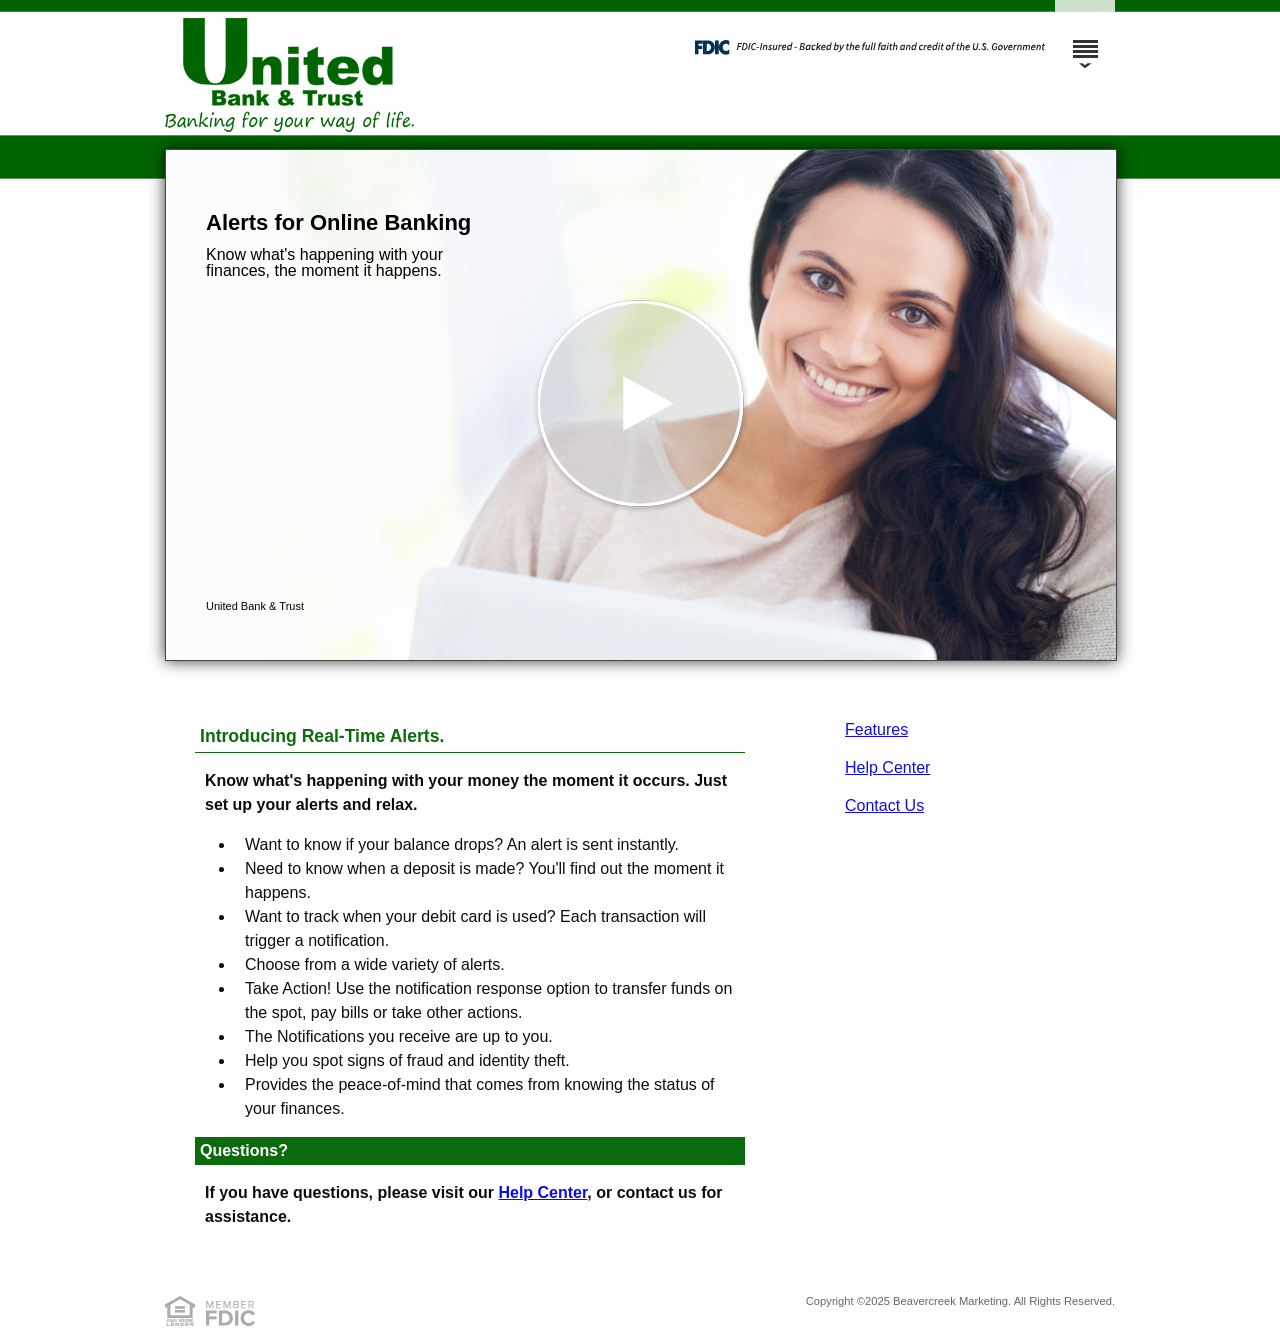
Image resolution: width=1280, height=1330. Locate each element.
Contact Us (884, 805)
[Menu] (1085, 40)
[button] (641, 405)
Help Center (887, 767)
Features (876, 729)
